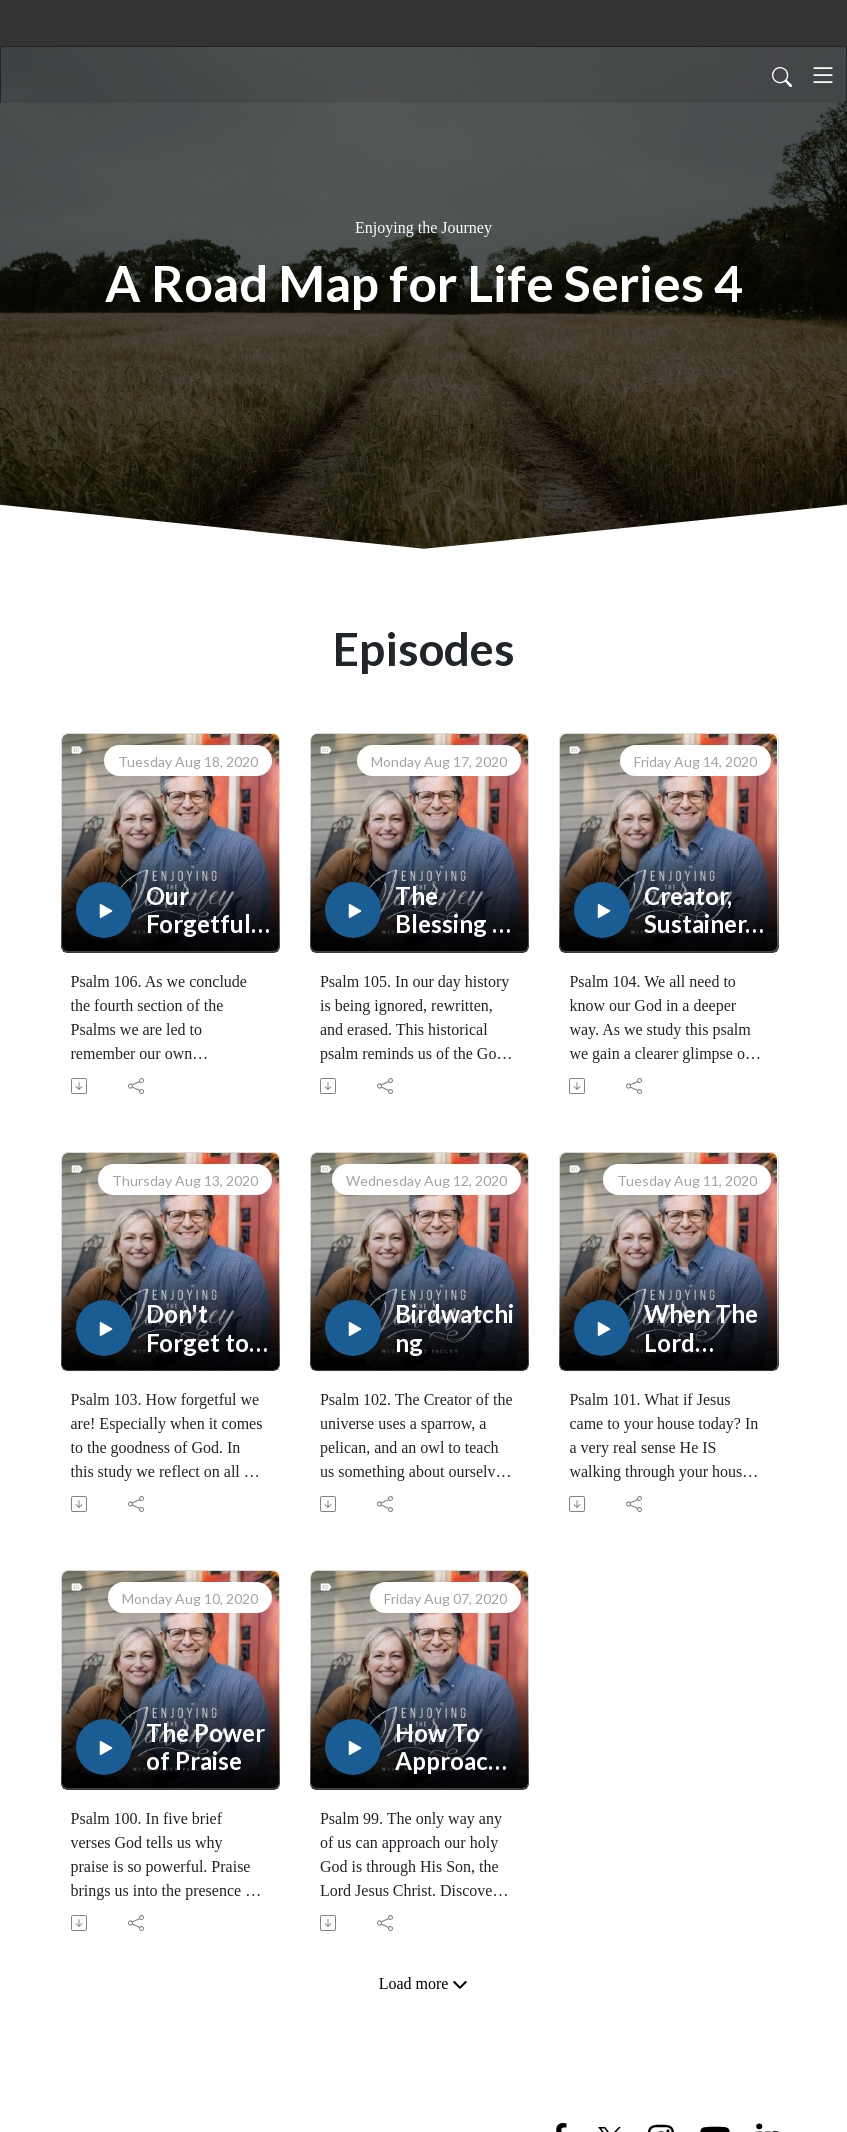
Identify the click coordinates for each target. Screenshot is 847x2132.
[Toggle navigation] (823, 75)
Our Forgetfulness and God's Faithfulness (205, 911)
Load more (424, 1984)
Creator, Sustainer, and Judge (699, 911)
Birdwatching (454, 1328)
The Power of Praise (205, 1747)
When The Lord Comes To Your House (701, 1329)
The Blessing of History (455, 911)
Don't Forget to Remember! (205, 1329)
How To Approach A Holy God (448, 1748)
